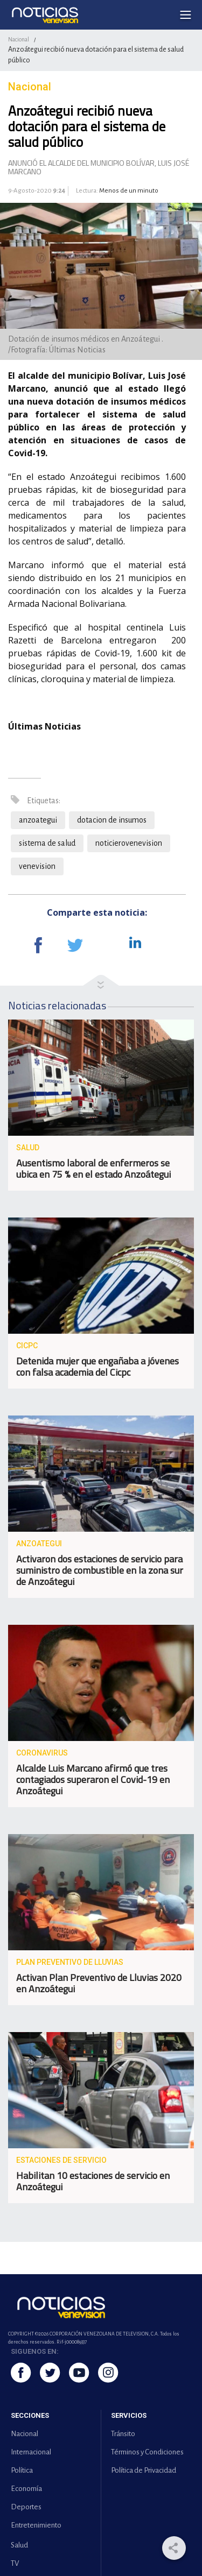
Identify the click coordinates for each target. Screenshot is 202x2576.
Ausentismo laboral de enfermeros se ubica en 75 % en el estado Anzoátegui (93, 1168)
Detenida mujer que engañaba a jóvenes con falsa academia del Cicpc (97, 1366)
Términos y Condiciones (147, 2452)
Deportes (26, 2507)
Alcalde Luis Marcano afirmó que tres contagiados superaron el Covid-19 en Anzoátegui (93, 1779)
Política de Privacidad (143, 2470)
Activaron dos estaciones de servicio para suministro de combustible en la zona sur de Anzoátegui (99, 1570)
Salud (19, 2545)
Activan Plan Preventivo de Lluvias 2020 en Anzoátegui (99, 1983)
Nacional (18, 39)
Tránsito (123, 2434)
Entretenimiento (36, 2525)
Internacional (31, 2452)
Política (22, 2470)
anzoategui (38, 820)
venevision (37, 866)
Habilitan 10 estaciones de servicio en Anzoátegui (93, 2181)
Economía (26, 2489)
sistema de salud (47, 843)
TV (15, 2563)
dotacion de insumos (112, 820)
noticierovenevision (128, 843)
